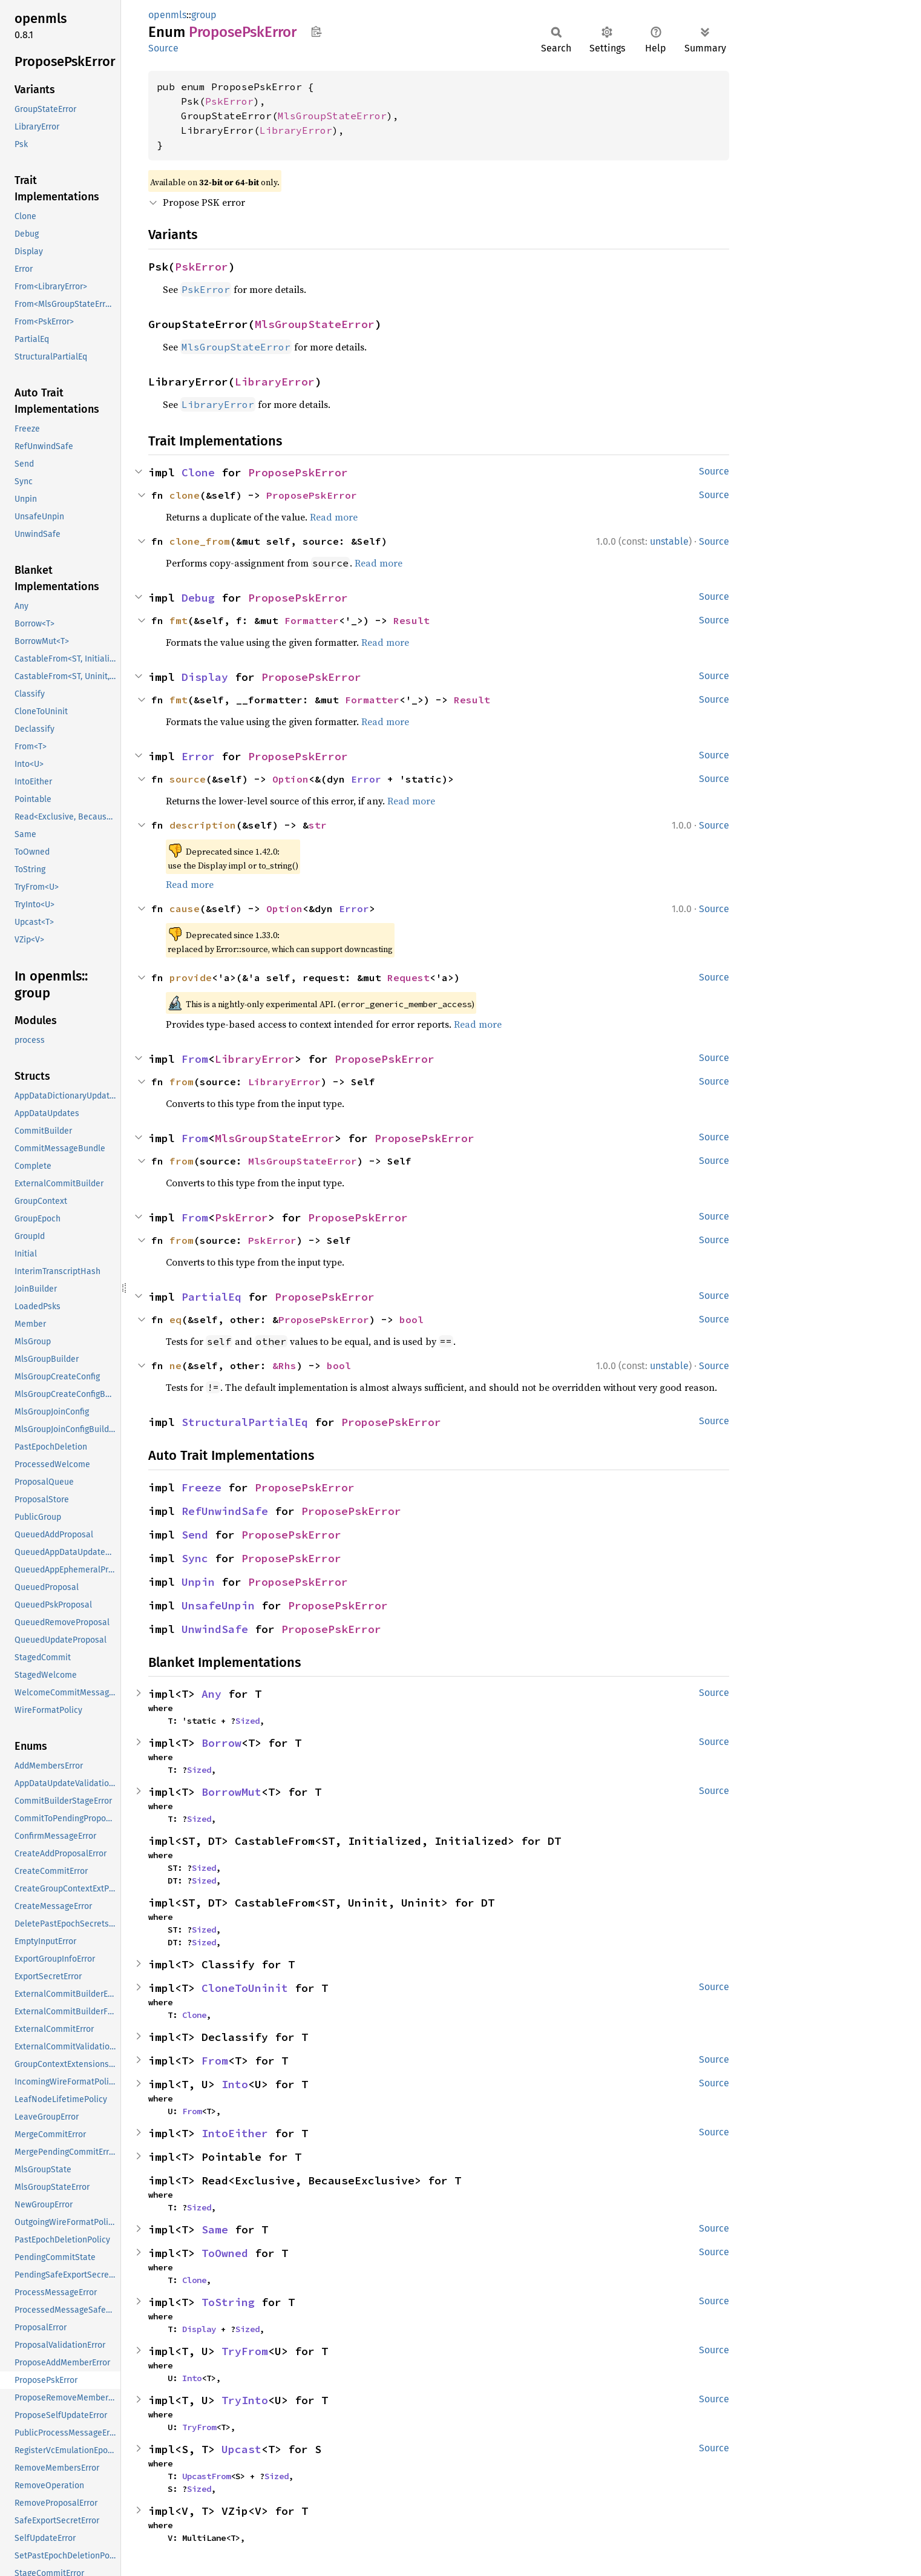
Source (163, 48)
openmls (167, 15)
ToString (228, 2302)
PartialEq (211, 1297)
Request (408, 977)
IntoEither (235, 2133)
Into (234, 2084)
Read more (334, 517)
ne (175, 1365)
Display (205, 677)
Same (215, 2229)
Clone (198, 472)
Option (290, 779)
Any (211, 1694)
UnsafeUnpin (218, 1605)
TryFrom (244, 2351)
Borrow (221, 1743)
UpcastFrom (206, 2476)
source (187, 779)
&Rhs (284, 1365)
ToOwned (225, 2253)
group (204, 15)
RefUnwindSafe (225, 1511)
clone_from (199, 541)
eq (175, 1319)
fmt (178, 620)
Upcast (241, 2449)
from (181, 1082)
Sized (247, 1720)
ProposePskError (298, 472)
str (318, 825)
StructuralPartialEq (245, 1422)
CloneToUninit (245, 1988)
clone (184, 495)
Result (411, 620)
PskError (229, 101)
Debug (198, 598)
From (195, 1059)
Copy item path (316, 31)
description (202, 825)
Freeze (201, 1487)
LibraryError (296, 130)
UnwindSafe (215, 1629)
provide (190, 977)
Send (195, 1535)
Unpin (198, 1582)
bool (411, 1319)
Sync (195, 1558)
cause (184, 908)
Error (198, 756)
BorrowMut (231, 1792)
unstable (669, 541)
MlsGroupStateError (332, 116)
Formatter (311, 620)
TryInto (244, 2400)
